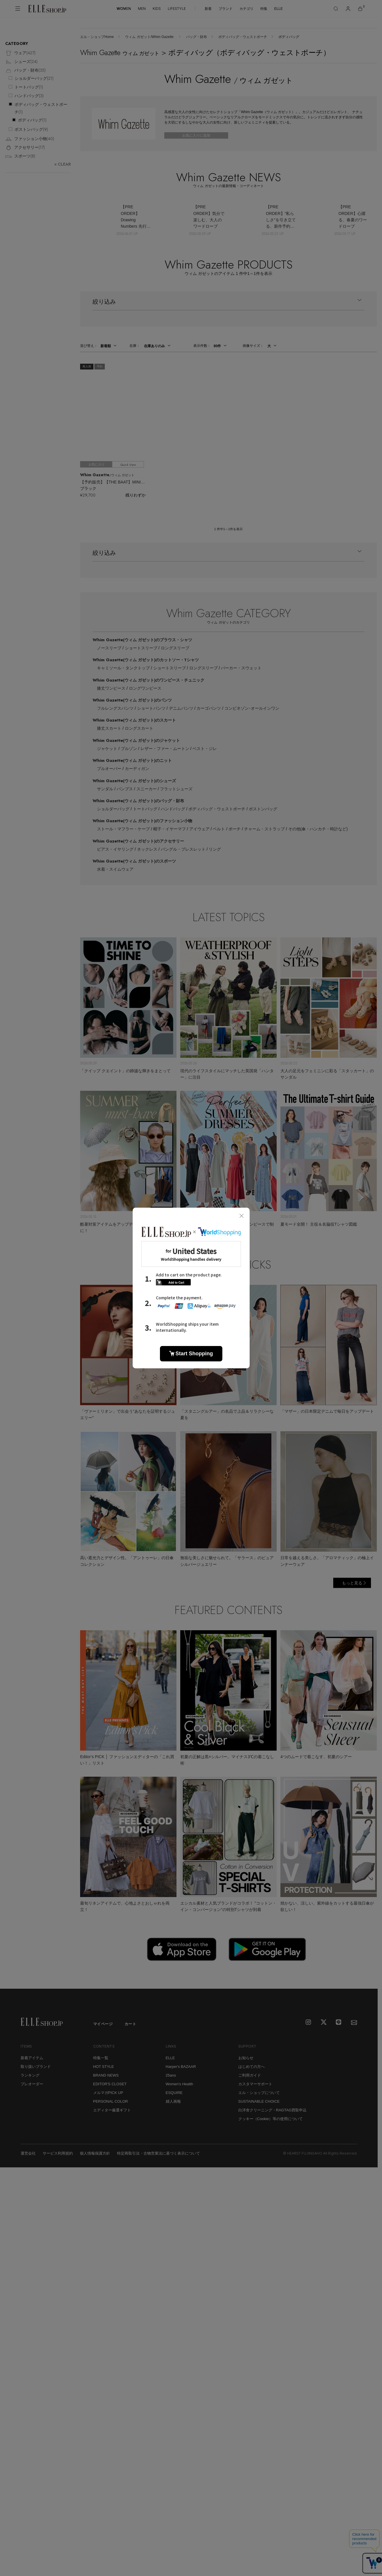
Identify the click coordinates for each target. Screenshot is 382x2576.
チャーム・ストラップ (264, 829)
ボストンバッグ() (31, 129)
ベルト (219, 829)
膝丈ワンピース (111, 688)
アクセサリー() (25, 147)
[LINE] (339, 2022)
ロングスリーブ (175, 648)
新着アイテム (32, 2058)
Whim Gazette (142, 640)
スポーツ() (20, 156)
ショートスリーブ (141, 648)
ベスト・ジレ (204, 748)
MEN (142, 8)
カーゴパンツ (209, 708)
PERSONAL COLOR (110, 2101)
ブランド (226, 9)
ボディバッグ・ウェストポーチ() (41, 108)
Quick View (128, 464)
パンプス (125, 789)
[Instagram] (309, 2022)
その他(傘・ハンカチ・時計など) (318, 829)
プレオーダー (32, 2084)
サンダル (105, 789)
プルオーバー (109, 768)
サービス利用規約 (58, 2153)
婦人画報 (173, 2101)
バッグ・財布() (25, 70)
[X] (324, 2022)
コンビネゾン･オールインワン (251, 708)
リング (215, 849)
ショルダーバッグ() (34, 78)
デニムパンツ (181, 708)
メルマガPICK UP (108, 2093)
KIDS (157, 8)
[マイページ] (348, 8)
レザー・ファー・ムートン (164, 748)
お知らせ (245, 2058)
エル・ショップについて (259, 2093)
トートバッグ (145, 809)
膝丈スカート (109, 728)
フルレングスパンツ (115, 708)
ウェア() (20, 53)
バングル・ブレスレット (183, 849)
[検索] (335, 8)
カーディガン (137, 768)
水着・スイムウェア (115, 869)
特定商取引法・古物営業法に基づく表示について (158, 2153)
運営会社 (28, 2153)
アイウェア (199, 829)
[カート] (360, 8)
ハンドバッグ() (29, 96)
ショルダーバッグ (113, 809)
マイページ (103, 2024)
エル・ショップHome (97, 37)
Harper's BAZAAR (181, 2066)
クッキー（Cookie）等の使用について (270, 2119)
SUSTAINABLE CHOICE (259, 2101)
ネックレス (147, 849)
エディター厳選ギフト (112, 2110)
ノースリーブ (109, 648)
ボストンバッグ (263, 809)
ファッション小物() (29, 139)
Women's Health (179, 2084)
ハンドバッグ (173, 809)
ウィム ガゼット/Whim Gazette (149, 37)
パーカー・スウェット (241, 668)
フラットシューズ (176, 789)
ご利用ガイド (249, 2075)
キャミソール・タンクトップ (123, 668)
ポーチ (234, 829)
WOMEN (124, 8)
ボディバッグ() (32, 120)
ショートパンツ (151, 708)
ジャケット (107, 748)
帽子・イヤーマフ (169, 829)
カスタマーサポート (255, 2084)
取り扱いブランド (36, 2066)
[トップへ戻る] (366, 1977)
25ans (171, 2075)
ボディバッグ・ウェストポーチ (242, 37)
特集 (263, 9)
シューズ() (21, 62)
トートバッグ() (29, 87)
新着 (208, 9)
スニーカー (146, 789)
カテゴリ (246, 9)
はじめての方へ (251, 2066)
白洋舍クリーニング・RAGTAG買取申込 (272, 2110)
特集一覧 (100, 2058)
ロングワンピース (145, 688)
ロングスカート (139, 728)
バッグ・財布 (196, 37)
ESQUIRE (174, 2093)
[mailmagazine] (354, 2022)
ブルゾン (129, 748)
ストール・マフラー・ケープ (123, 829)
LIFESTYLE (177, 8)
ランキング (30, 2075)
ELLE (278, 9)
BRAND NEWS (106, 2075)
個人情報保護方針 (95, 2153)
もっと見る (352, 1583)
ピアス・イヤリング (115, 849)
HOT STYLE (103, 2066)
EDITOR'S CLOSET (110, 2084)
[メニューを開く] (18, 8)
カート (130, 2024)
